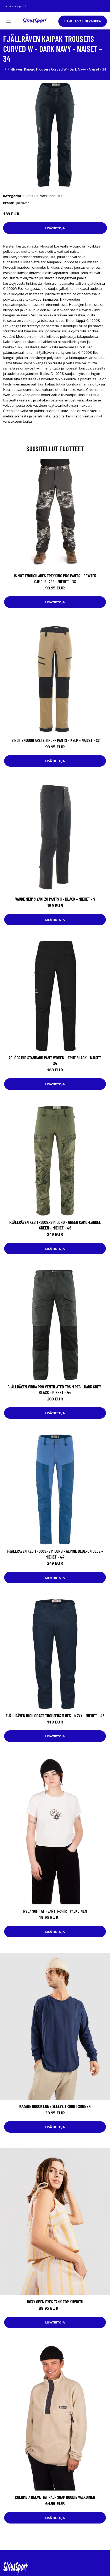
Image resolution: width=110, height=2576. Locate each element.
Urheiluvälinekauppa (82, 21)
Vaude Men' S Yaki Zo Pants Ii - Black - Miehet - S (55, 898)
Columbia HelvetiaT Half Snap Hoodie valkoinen (55, 2497)
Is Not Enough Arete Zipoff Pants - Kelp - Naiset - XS (55, 740)
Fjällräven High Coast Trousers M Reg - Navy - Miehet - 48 (55, 1715)
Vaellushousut (51, 196)
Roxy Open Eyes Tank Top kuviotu (55, 2301)
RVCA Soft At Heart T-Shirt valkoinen (55, 1911)
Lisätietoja (55, 228)
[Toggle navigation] (8, 21)
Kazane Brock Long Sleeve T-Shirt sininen (55, 2106)
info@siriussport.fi (15, 6)
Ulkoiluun (30, 196)
